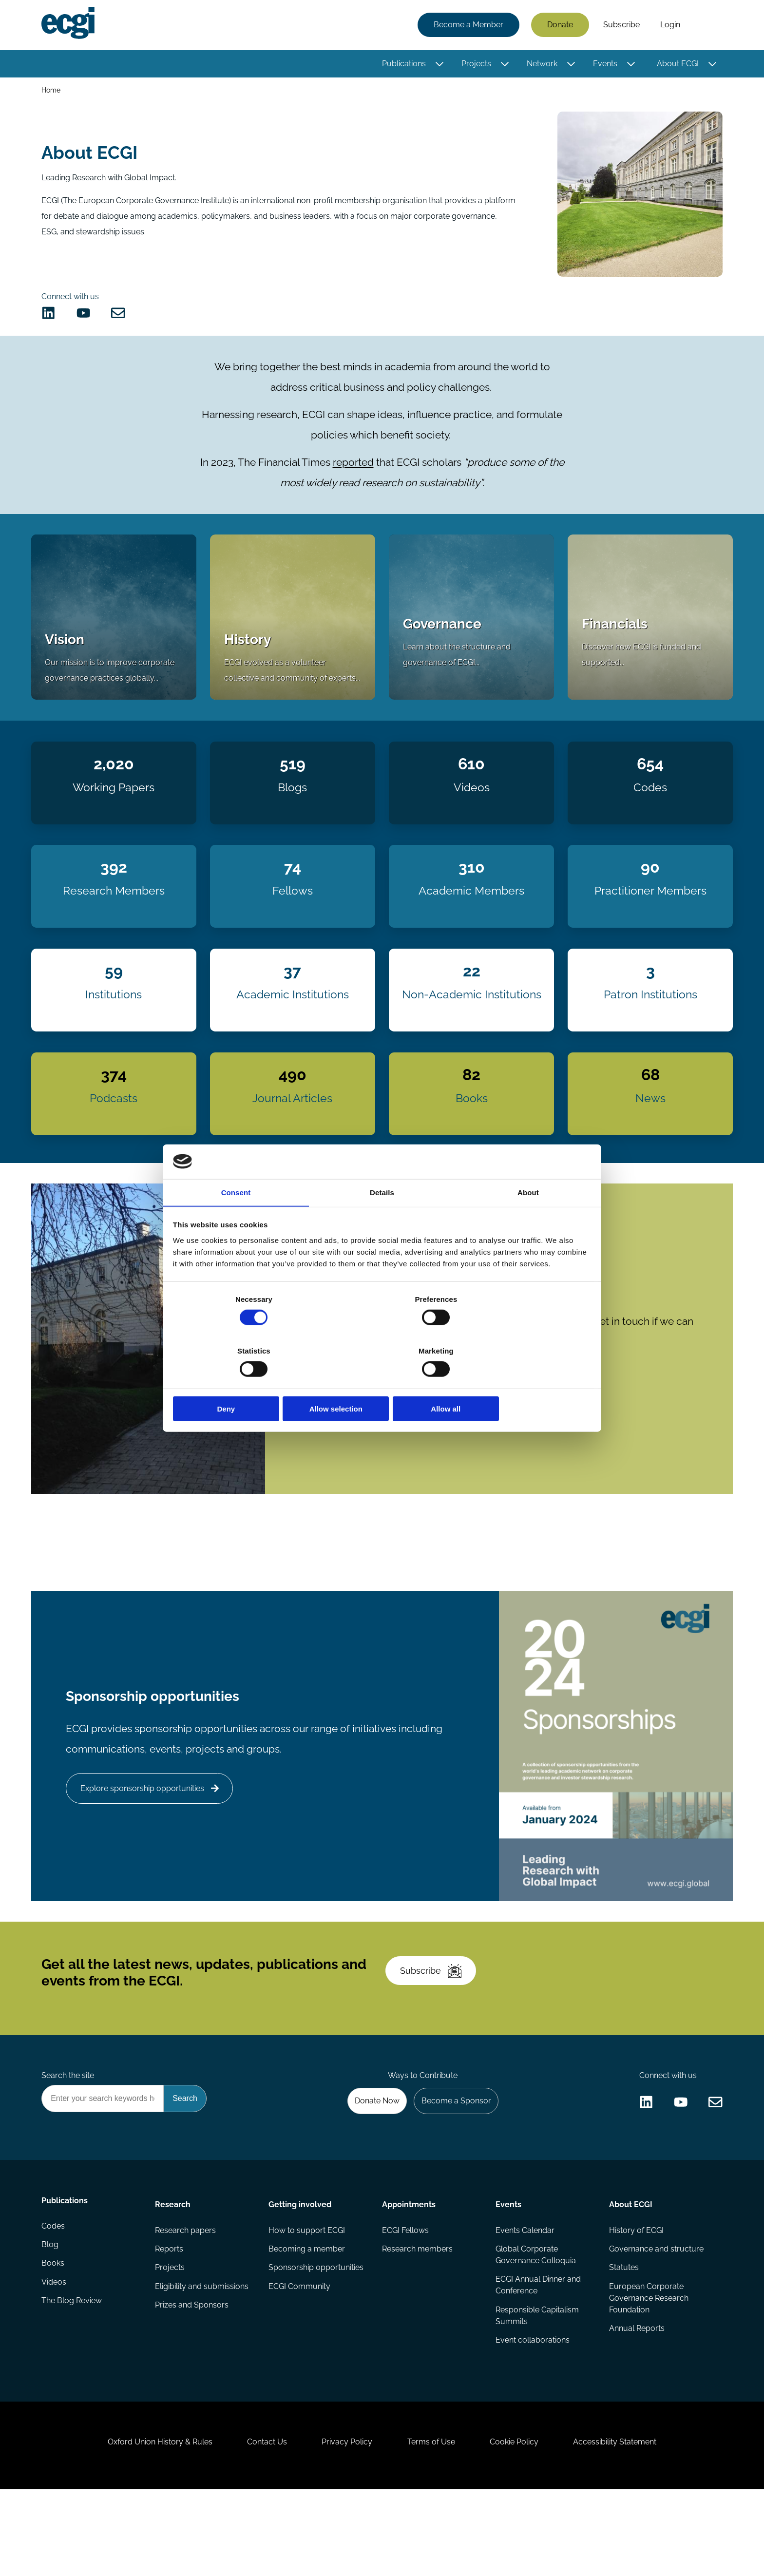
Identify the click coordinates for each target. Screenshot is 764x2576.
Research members (417, 2316)
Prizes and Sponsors (192, 2375)
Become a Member (467, 25)
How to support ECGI (307, 2297)
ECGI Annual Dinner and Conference (537, 2353)
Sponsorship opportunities (316, 2336)
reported (353, 474)
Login (669, 25)
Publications (402, 64)
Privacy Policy (345, 2523)
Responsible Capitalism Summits (536, 2384)
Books (54, 2336)
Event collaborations (532, 2410)
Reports (170, 2316)
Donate (559, 25)
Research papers (186, 2297)
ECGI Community (300, 2355)
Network (540, 64)
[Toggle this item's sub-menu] (438, 65)
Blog (51, 2316)
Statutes (623, 2336)
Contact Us (261, 2523)
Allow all (522, 1383)
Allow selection (381, 1383)
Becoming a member (307, 2316)
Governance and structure (655, 2316)
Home (52, 92)
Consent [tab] (236, 1220)
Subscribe (620, 25)
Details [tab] (382, 1220)
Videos (55, 2355)
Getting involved (300, 2269)
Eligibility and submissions (202, 2355)
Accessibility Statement (625, 2523)
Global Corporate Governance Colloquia (535, 2322)
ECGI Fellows (405, 2297)
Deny (242, 1383)
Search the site (69, 2137)
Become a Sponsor (453, 2164)
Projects (475, 64)
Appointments (409, 2269)
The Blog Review (73, 2375)
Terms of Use (433, 2523)
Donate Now (371, 2164)
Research (173, 2269)
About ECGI (676, 64)
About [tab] (528, 1220)
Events (604, 64)
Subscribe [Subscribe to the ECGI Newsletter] (434, 2026)
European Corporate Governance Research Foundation (648, 2367)
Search (705, 26)
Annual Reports (636, 2398)
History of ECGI (635, 2297)
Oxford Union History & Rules (149, 2523)
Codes (54, 2297)
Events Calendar (524, 2297)
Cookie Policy (520, 2523)
